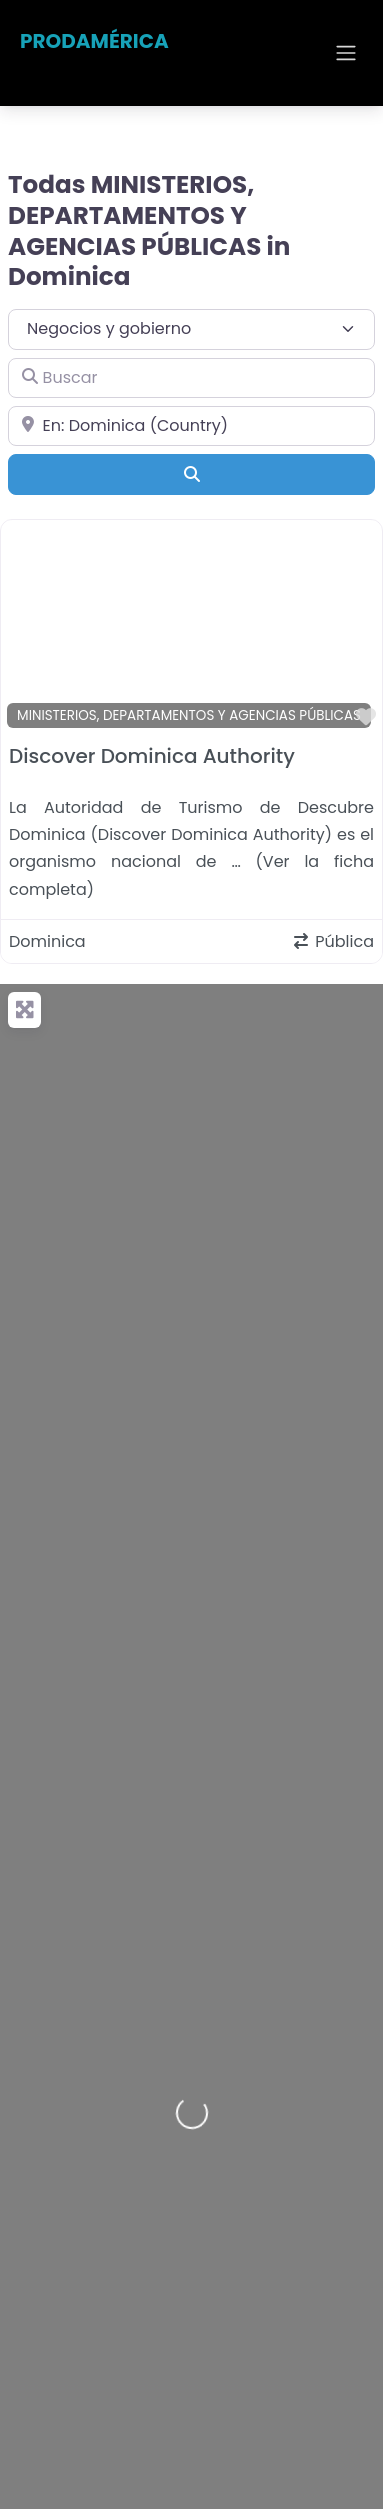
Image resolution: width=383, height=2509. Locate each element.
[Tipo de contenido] (191, 329)
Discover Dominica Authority (152, 756)
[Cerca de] (191, 426)
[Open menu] (346, 53)
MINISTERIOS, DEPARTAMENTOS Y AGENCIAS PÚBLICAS (189, 715)
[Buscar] (191, 378)
